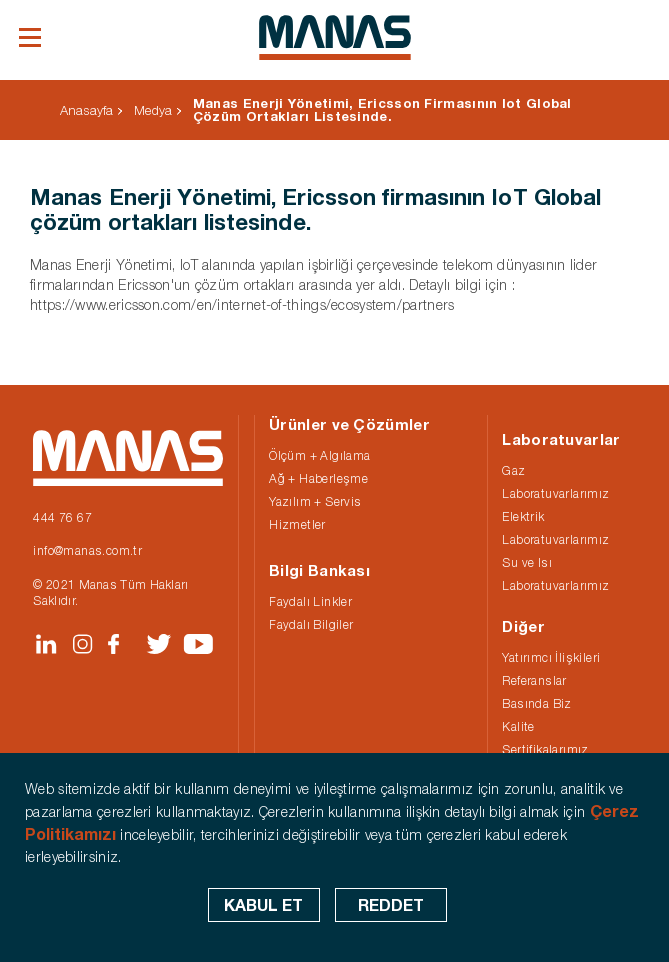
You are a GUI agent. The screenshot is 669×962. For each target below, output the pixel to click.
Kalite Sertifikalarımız (545, 738)
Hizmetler (297, 524)
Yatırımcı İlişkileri (551, 657)
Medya (153, 110)
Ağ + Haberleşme (318, 478)
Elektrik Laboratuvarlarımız (555, 528)
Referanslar (534, 680)
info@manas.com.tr (87, 550)
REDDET (391, 904)
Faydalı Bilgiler (311, 624)
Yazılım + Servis (315, 501)
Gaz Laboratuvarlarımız (555, 482)
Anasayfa (86, 110)
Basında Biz (536, 703)
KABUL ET (263, 904)
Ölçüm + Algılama (319, 455)
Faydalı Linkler (310, 601)
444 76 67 (62, 517)
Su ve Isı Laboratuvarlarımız (555, 574)
